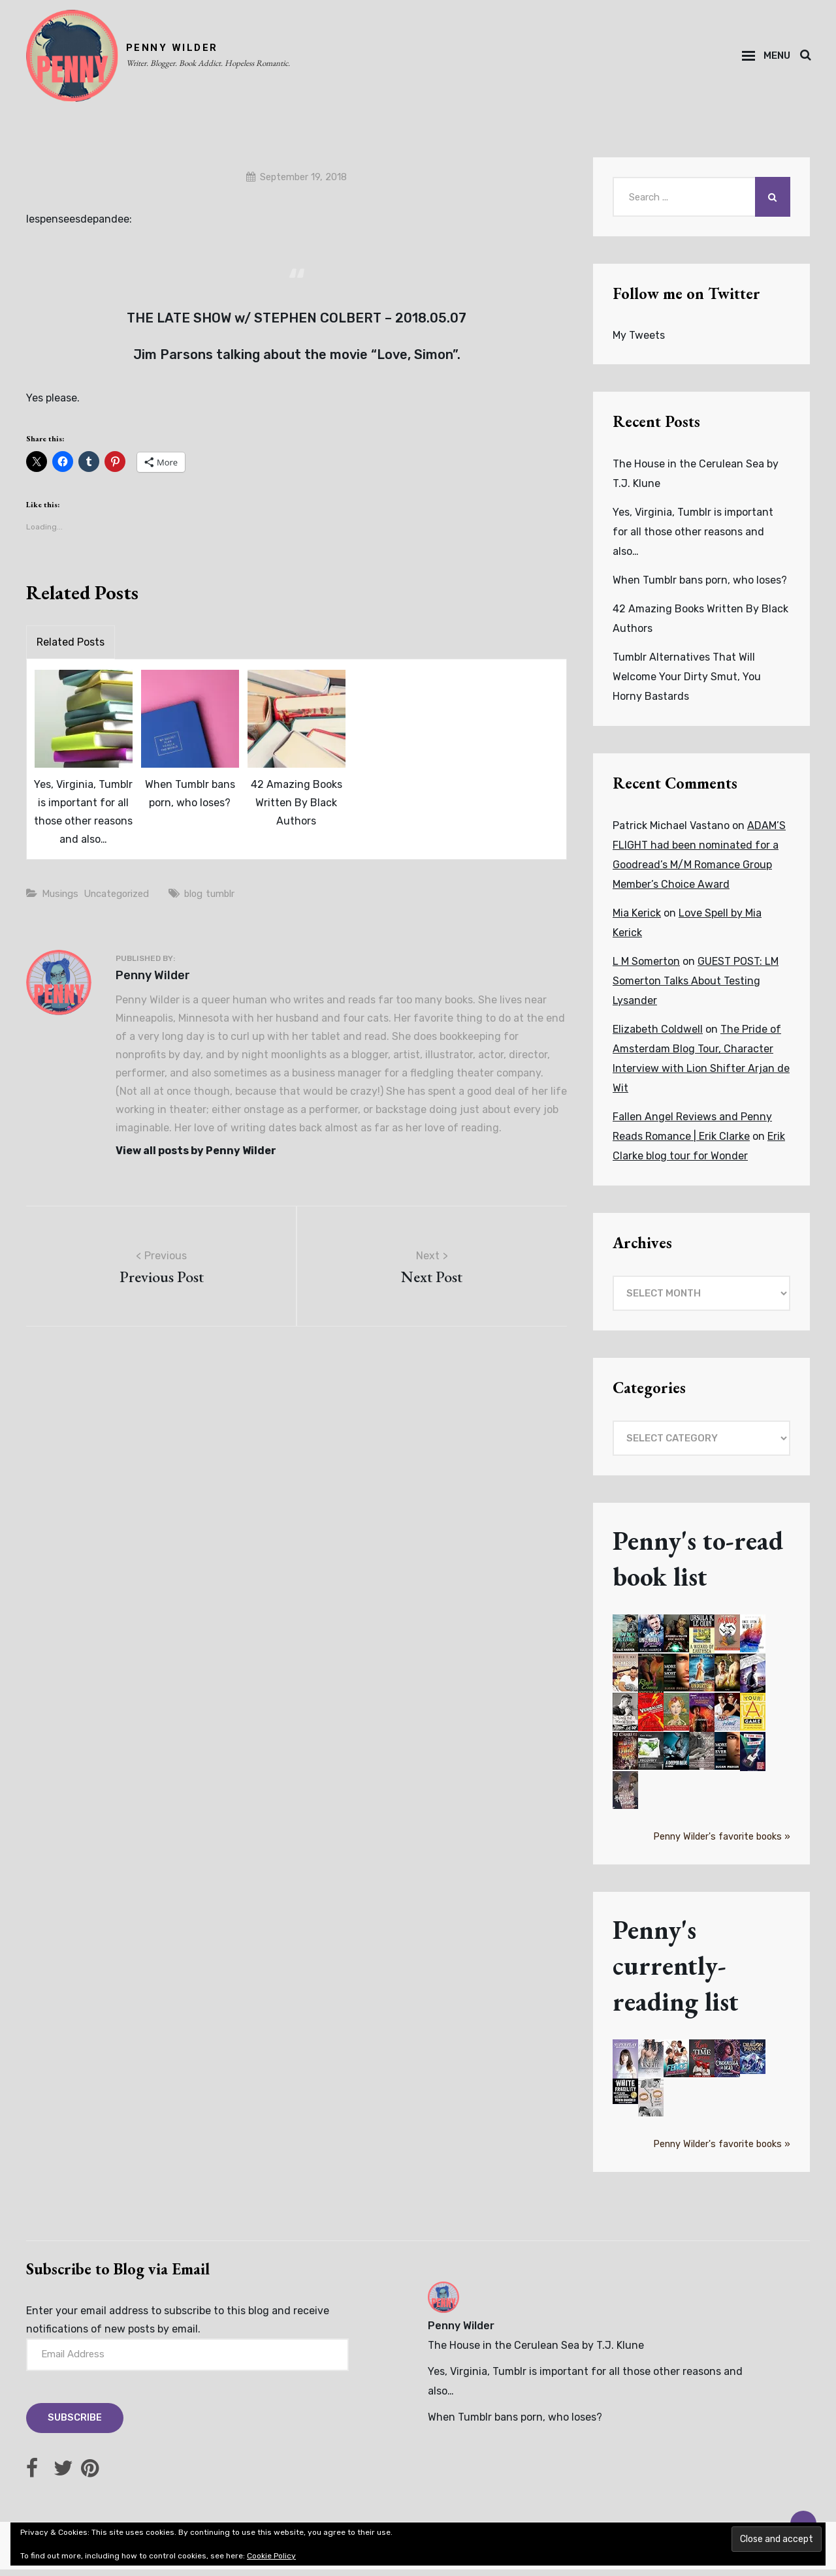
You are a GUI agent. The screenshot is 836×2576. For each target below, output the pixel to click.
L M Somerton (646, 968)
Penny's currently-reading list (678, 1972)
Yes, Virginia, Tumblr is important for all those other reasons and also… (83, 819)
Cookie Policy (271, 2555)
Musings (62, 900)
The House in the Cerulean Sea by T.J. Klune (536, 2352)
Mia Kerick (637, 919)
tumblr (237, 900)
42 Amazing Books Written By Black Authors (296, 809)
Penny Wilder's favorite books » (721, 1843)
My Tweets (639, 342)
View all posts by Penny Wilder (196, 1158)
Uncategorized (124, 900)
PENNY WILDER (178, 51)
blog (207, 900)
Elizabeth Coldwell (658, 1035)
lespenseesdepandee (77, 225)
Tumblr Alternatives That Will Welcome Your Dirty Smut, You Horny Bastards (687, 683)
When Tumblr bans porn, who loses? (190, 800)
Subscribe (76, 2424)
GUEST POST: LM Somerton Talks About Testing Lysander (696, 987)
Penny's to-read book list (701, 1565)
